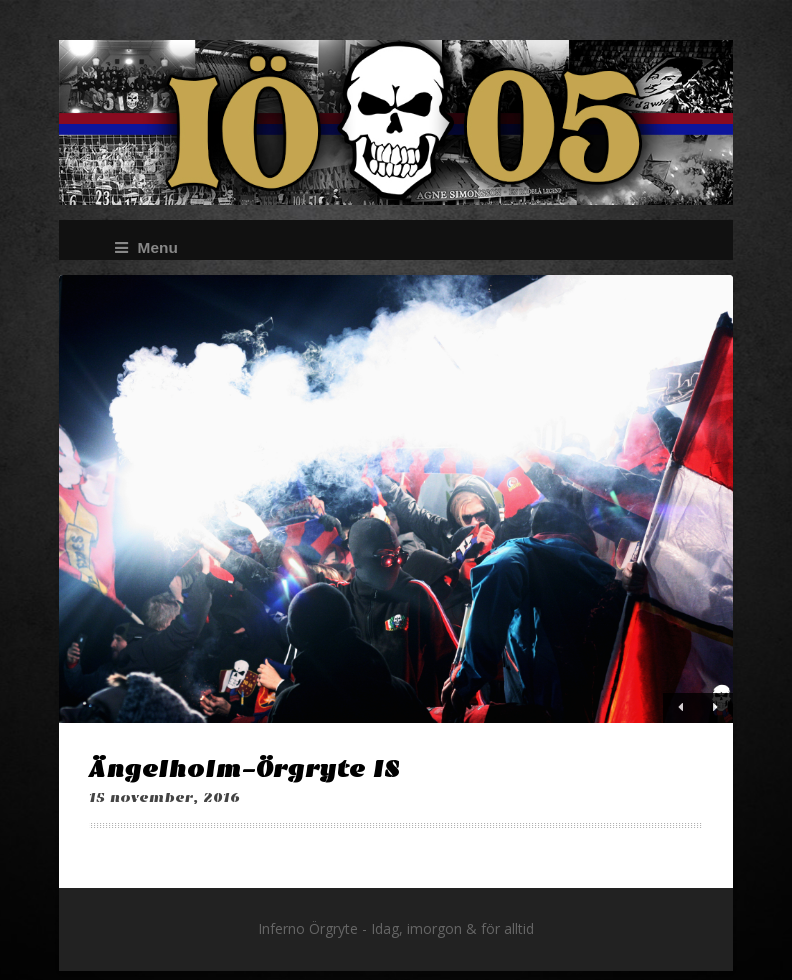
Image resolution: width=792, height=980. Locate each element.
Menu (146, 247)
